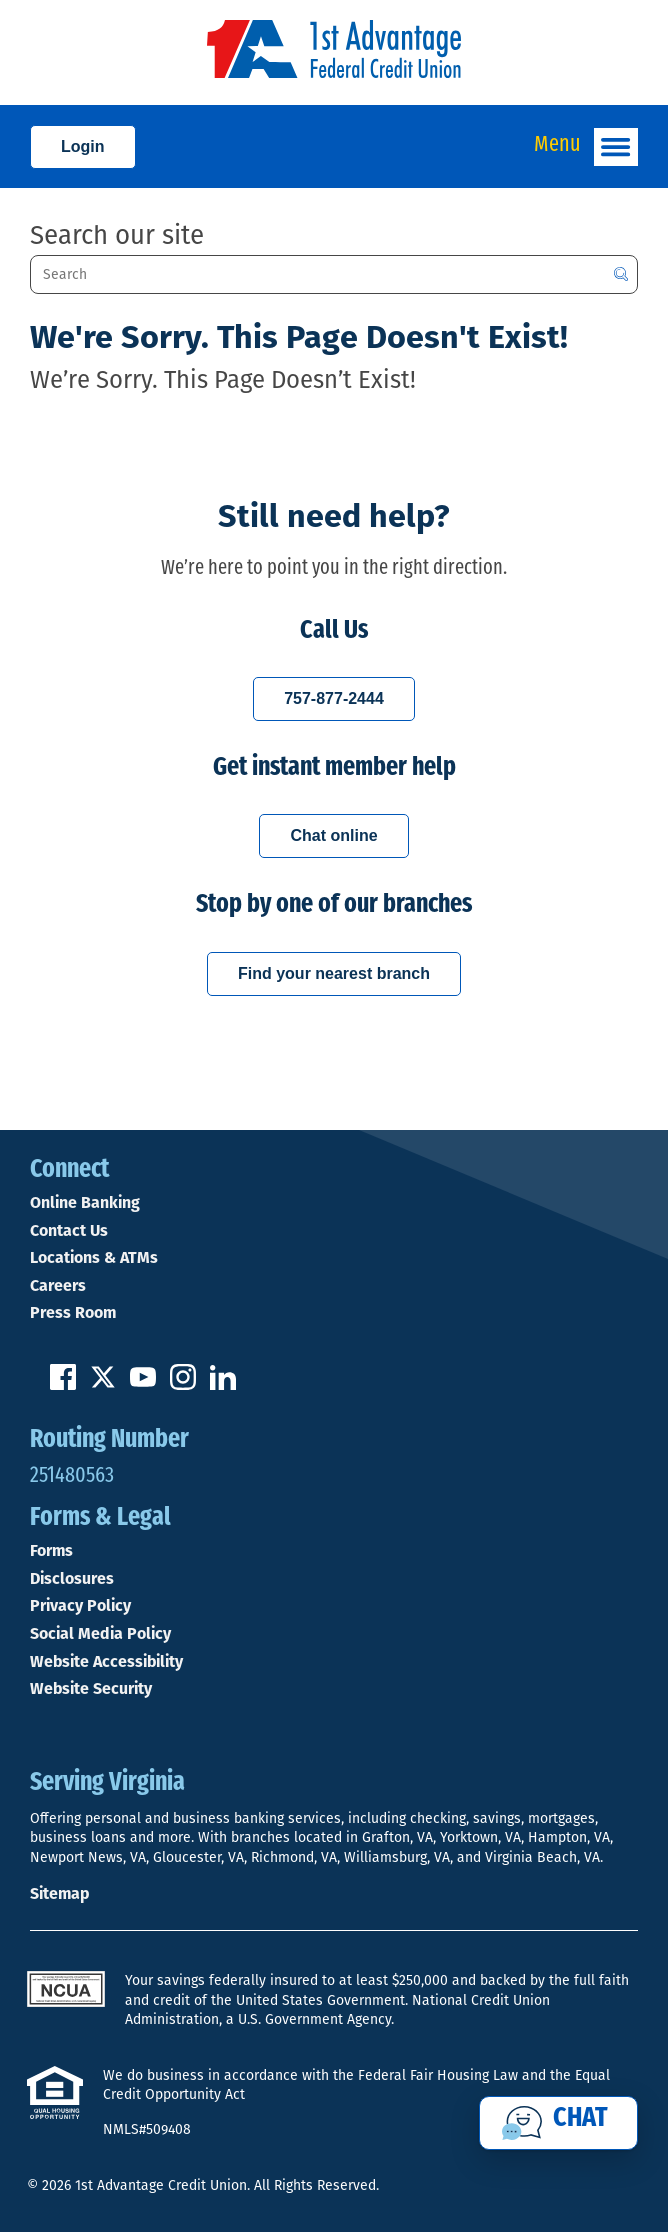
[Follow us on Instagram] (183, 1386)
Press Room (73, 1314)
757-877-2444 (334, 698)
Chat (580, 2119)
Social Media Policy (100, 1635)
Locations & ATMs (94, 1259)
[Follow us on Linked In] (223, 1386)
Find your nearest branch (334, 973)
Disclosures (72, 1580)
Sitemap (59, 1895)
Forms (51, 1552)
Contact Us (69, 1232)
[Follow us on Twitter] (103, 1386)
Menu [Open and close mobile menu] (586, 147)
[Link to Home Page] (334, 52)
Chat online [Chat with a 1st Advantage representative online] (333, 835)
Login (83, 146)
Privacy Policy (80, 1607)
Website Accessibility (106, 1663)
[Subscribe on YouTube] (143, 1386)
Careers (58, 1287)
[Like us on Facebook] (63, 1386)
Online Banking (85, 1204)
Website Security (91, 1690)
